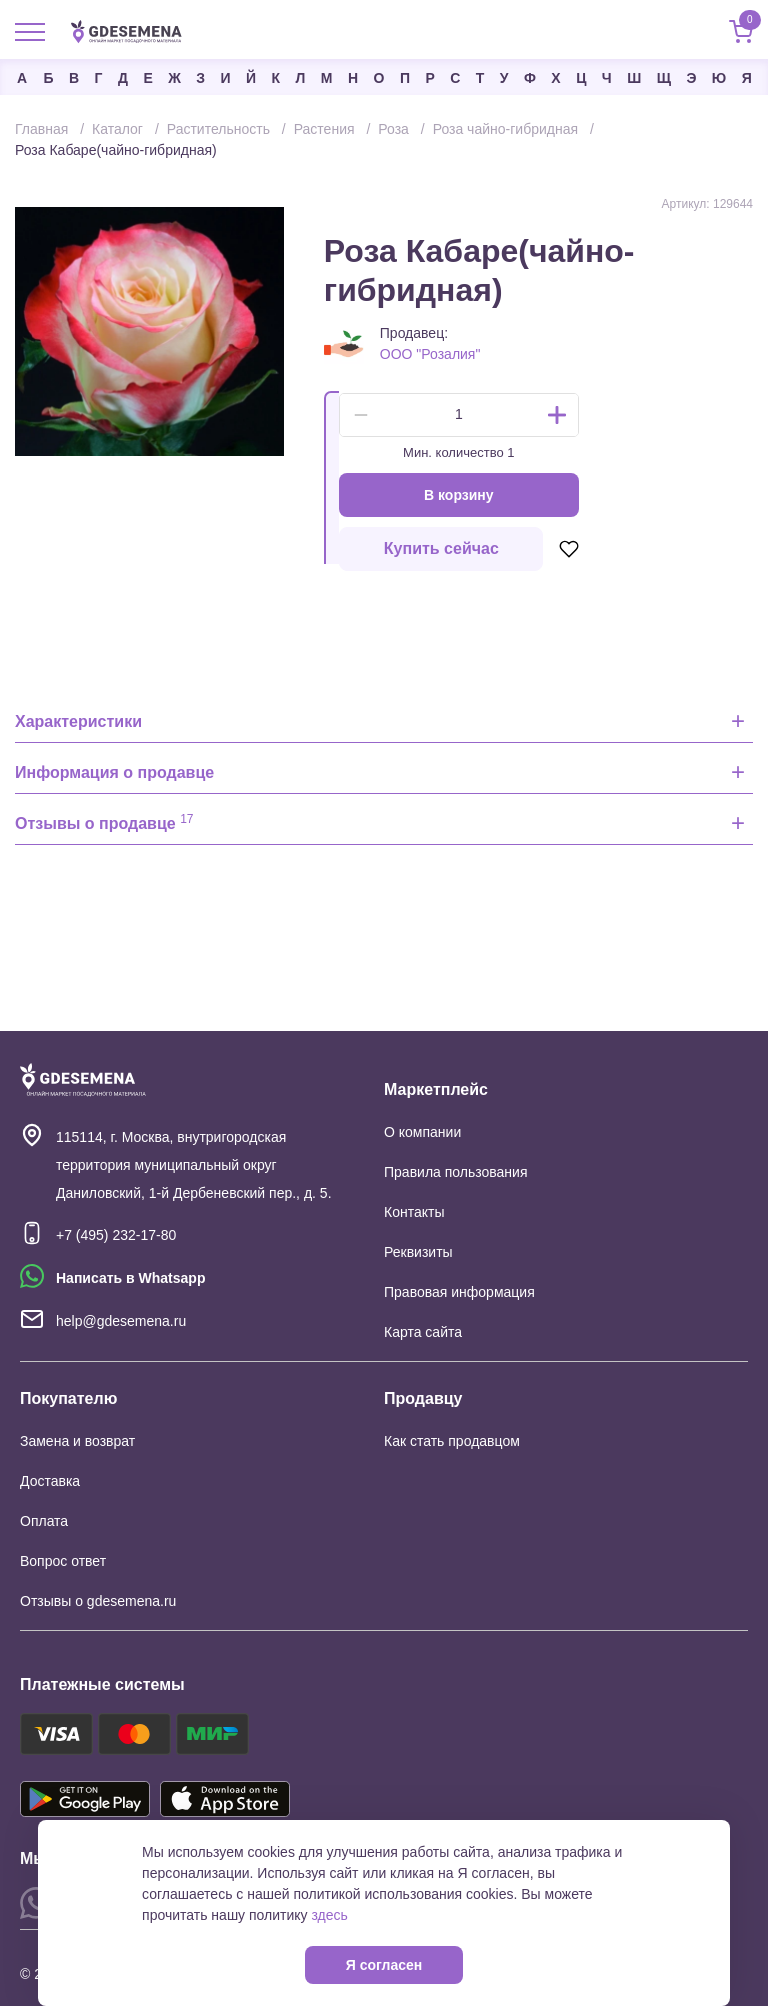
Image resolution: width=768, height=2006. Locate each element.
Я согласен (384, 1965)
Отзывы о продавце (104, 822)
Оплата (44, 1521)
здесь (329, 1915)
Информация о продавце (114, 772)
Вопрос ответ (63, 1561)
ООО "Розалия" (430, 354)
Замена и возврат (77, 1441)
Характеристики (78, 721)
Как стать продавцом (452, 1441)
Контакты (414, 1212)
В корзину (459, 495)
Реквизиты (418, 1252)
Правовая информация (459, 1292)
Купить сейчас (441, 548)
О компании (422, 1132)
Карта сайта (423, 1332)
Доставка (50, 1481)
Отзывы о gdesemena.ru (98, 1601)
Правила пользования (456, 1172)
